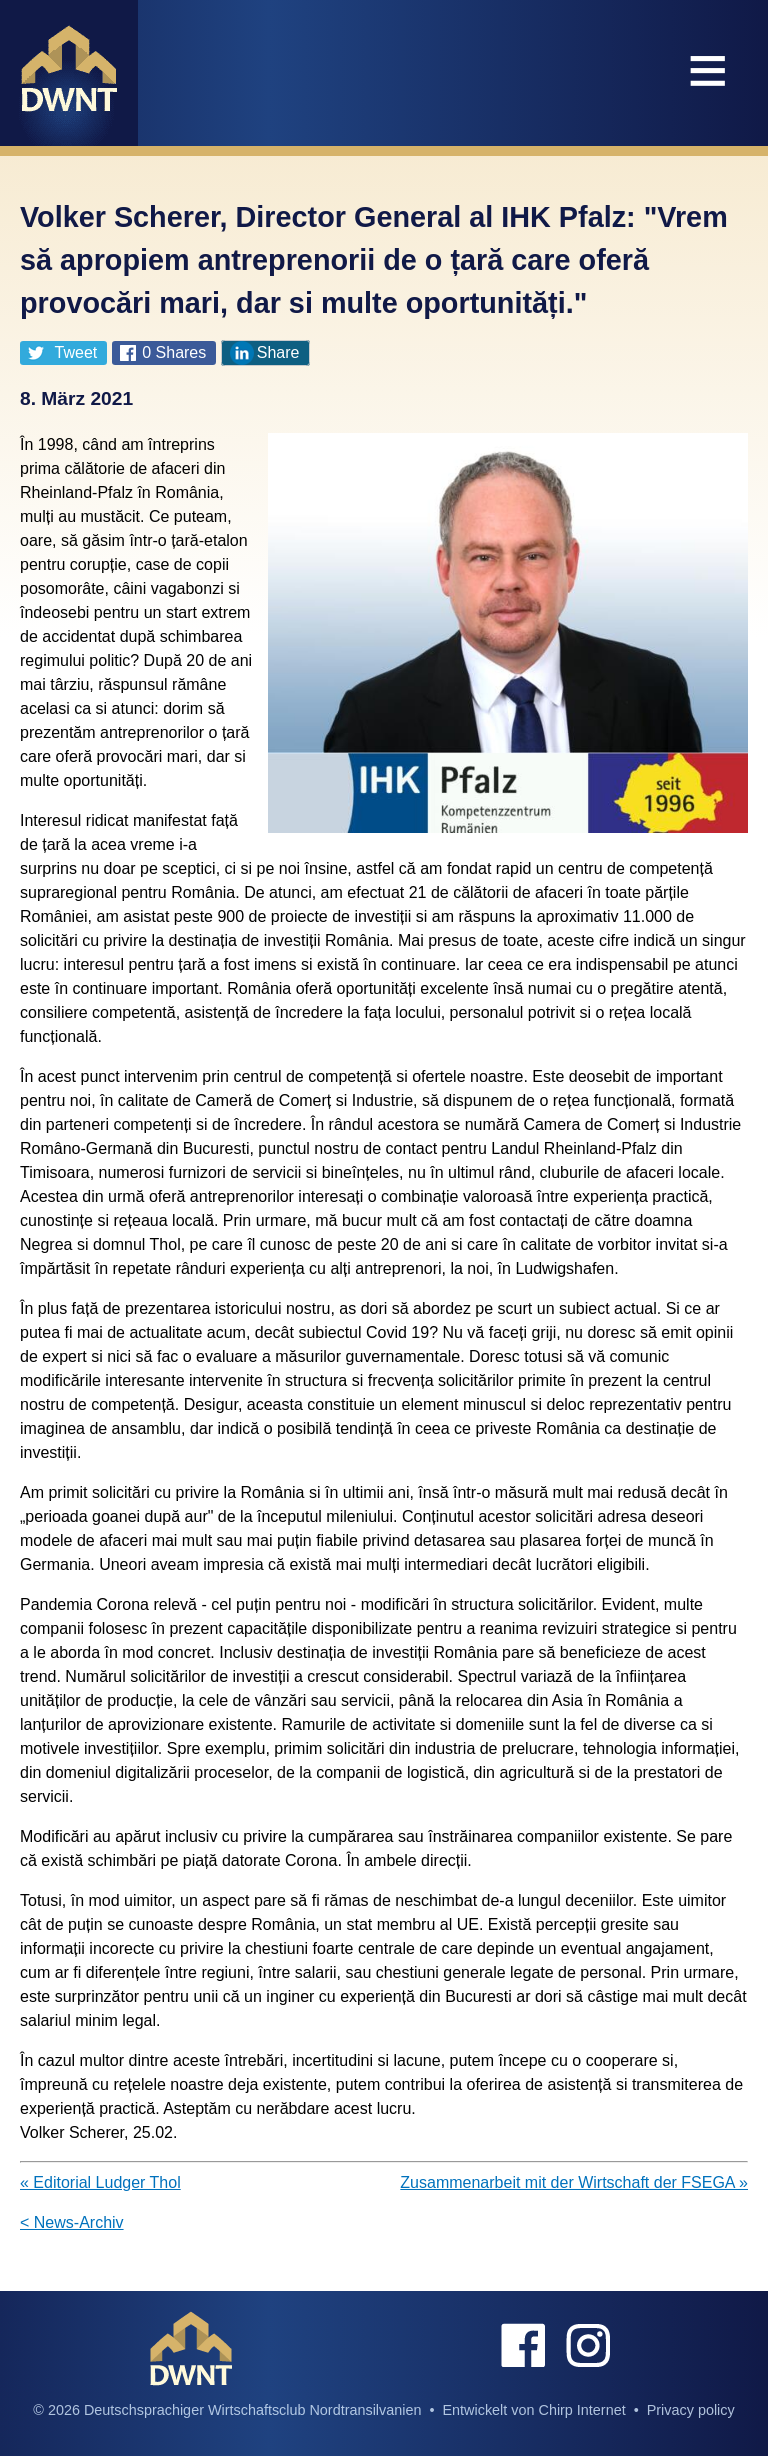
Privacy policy (691, 2410)
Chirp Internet (581, 2410)
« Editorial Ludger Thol (100, 2182)
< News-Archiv (72, 2222)
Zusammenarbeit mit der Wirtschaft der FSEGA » (574, 2182)
